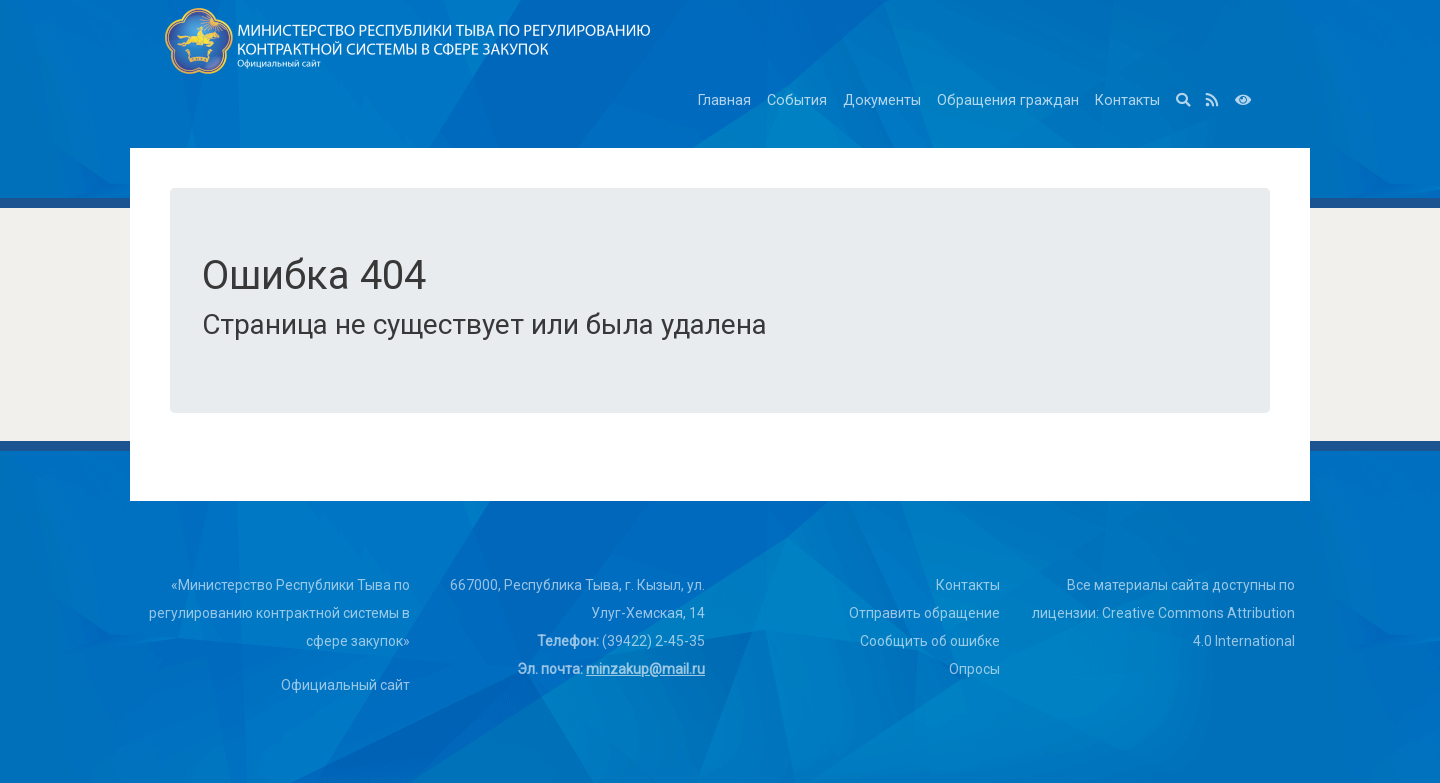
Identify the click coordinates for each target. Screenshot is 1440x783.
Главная (724, 100)
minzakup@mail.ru (645, 669)
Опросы (974, 669)
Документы (882, 100)
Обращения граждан (1008, 100)
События (797, 100)
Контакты (1127, 100)
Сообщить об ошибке (930, 641)
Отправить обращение (924, 613)
